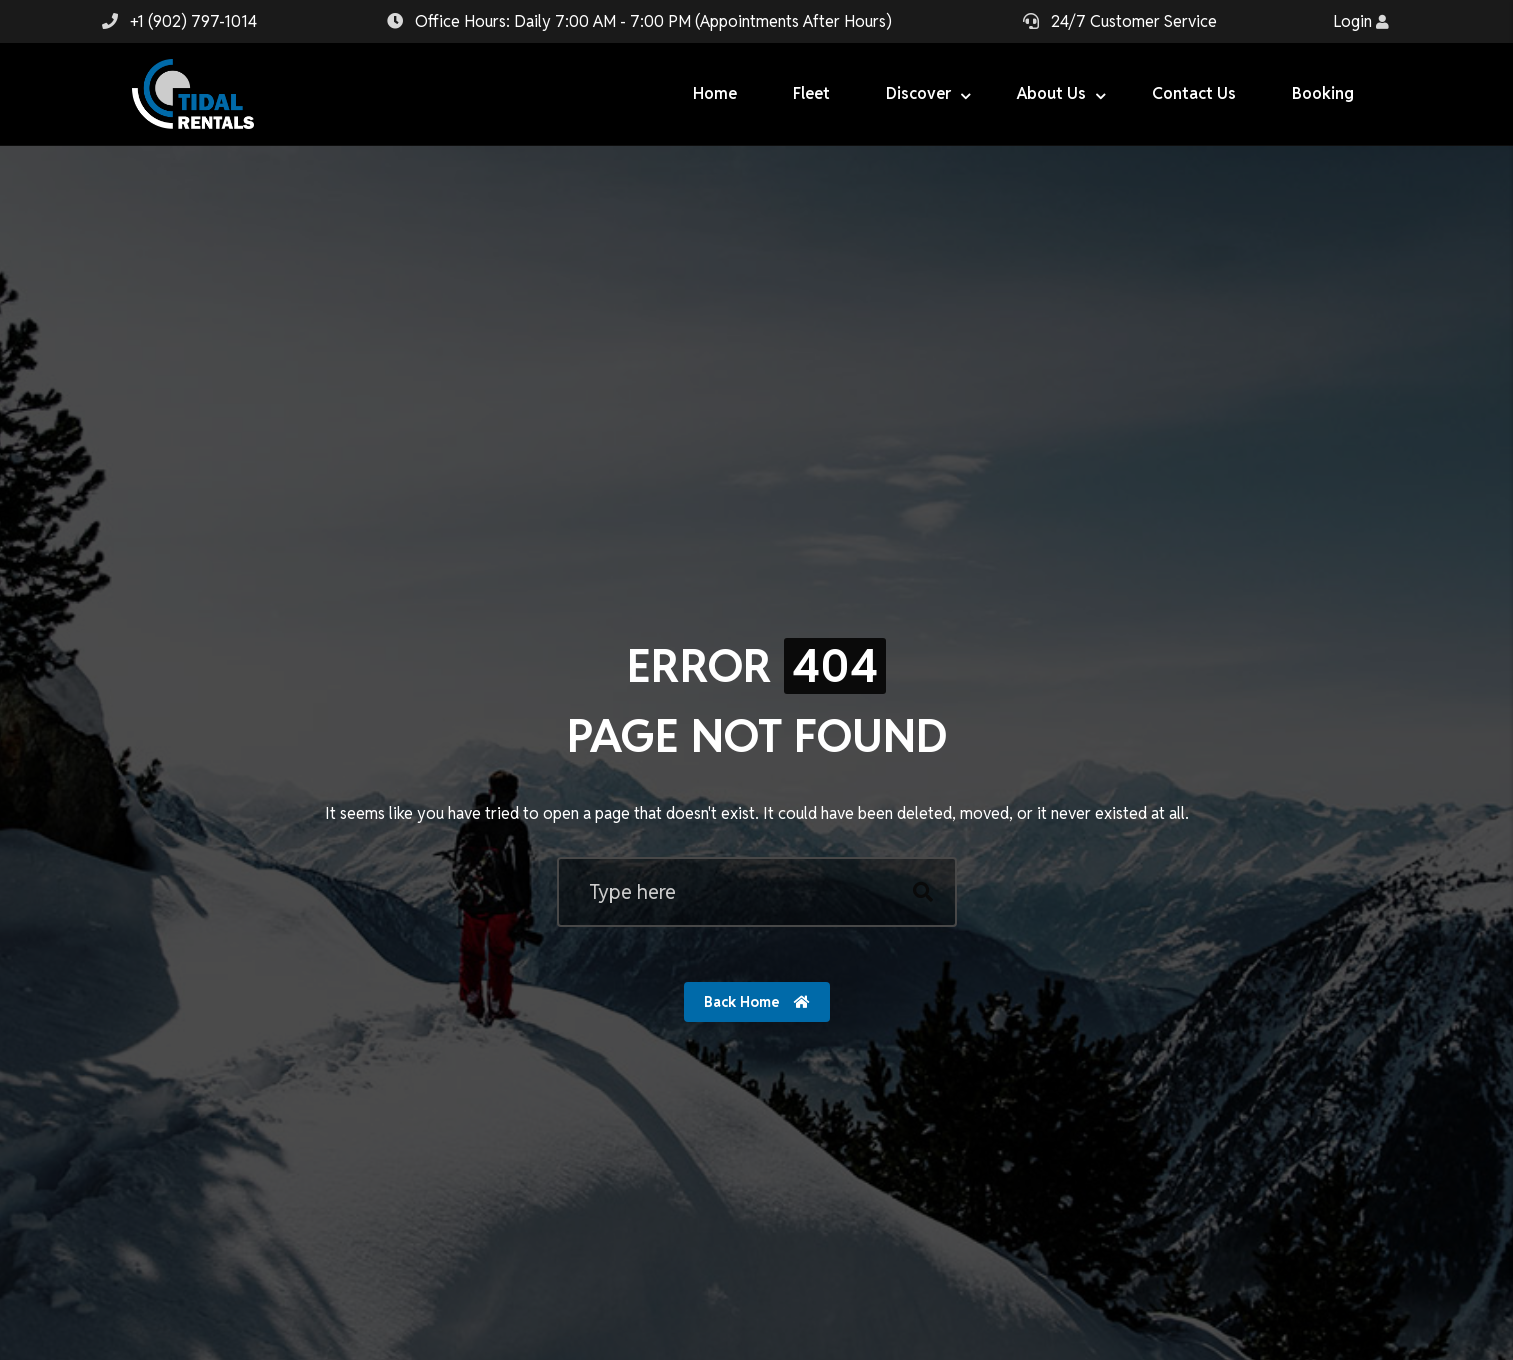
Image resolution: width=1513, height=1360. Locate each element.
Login (1361, 21)
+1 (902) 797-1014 (193, 21)
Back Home (757, 1002)
